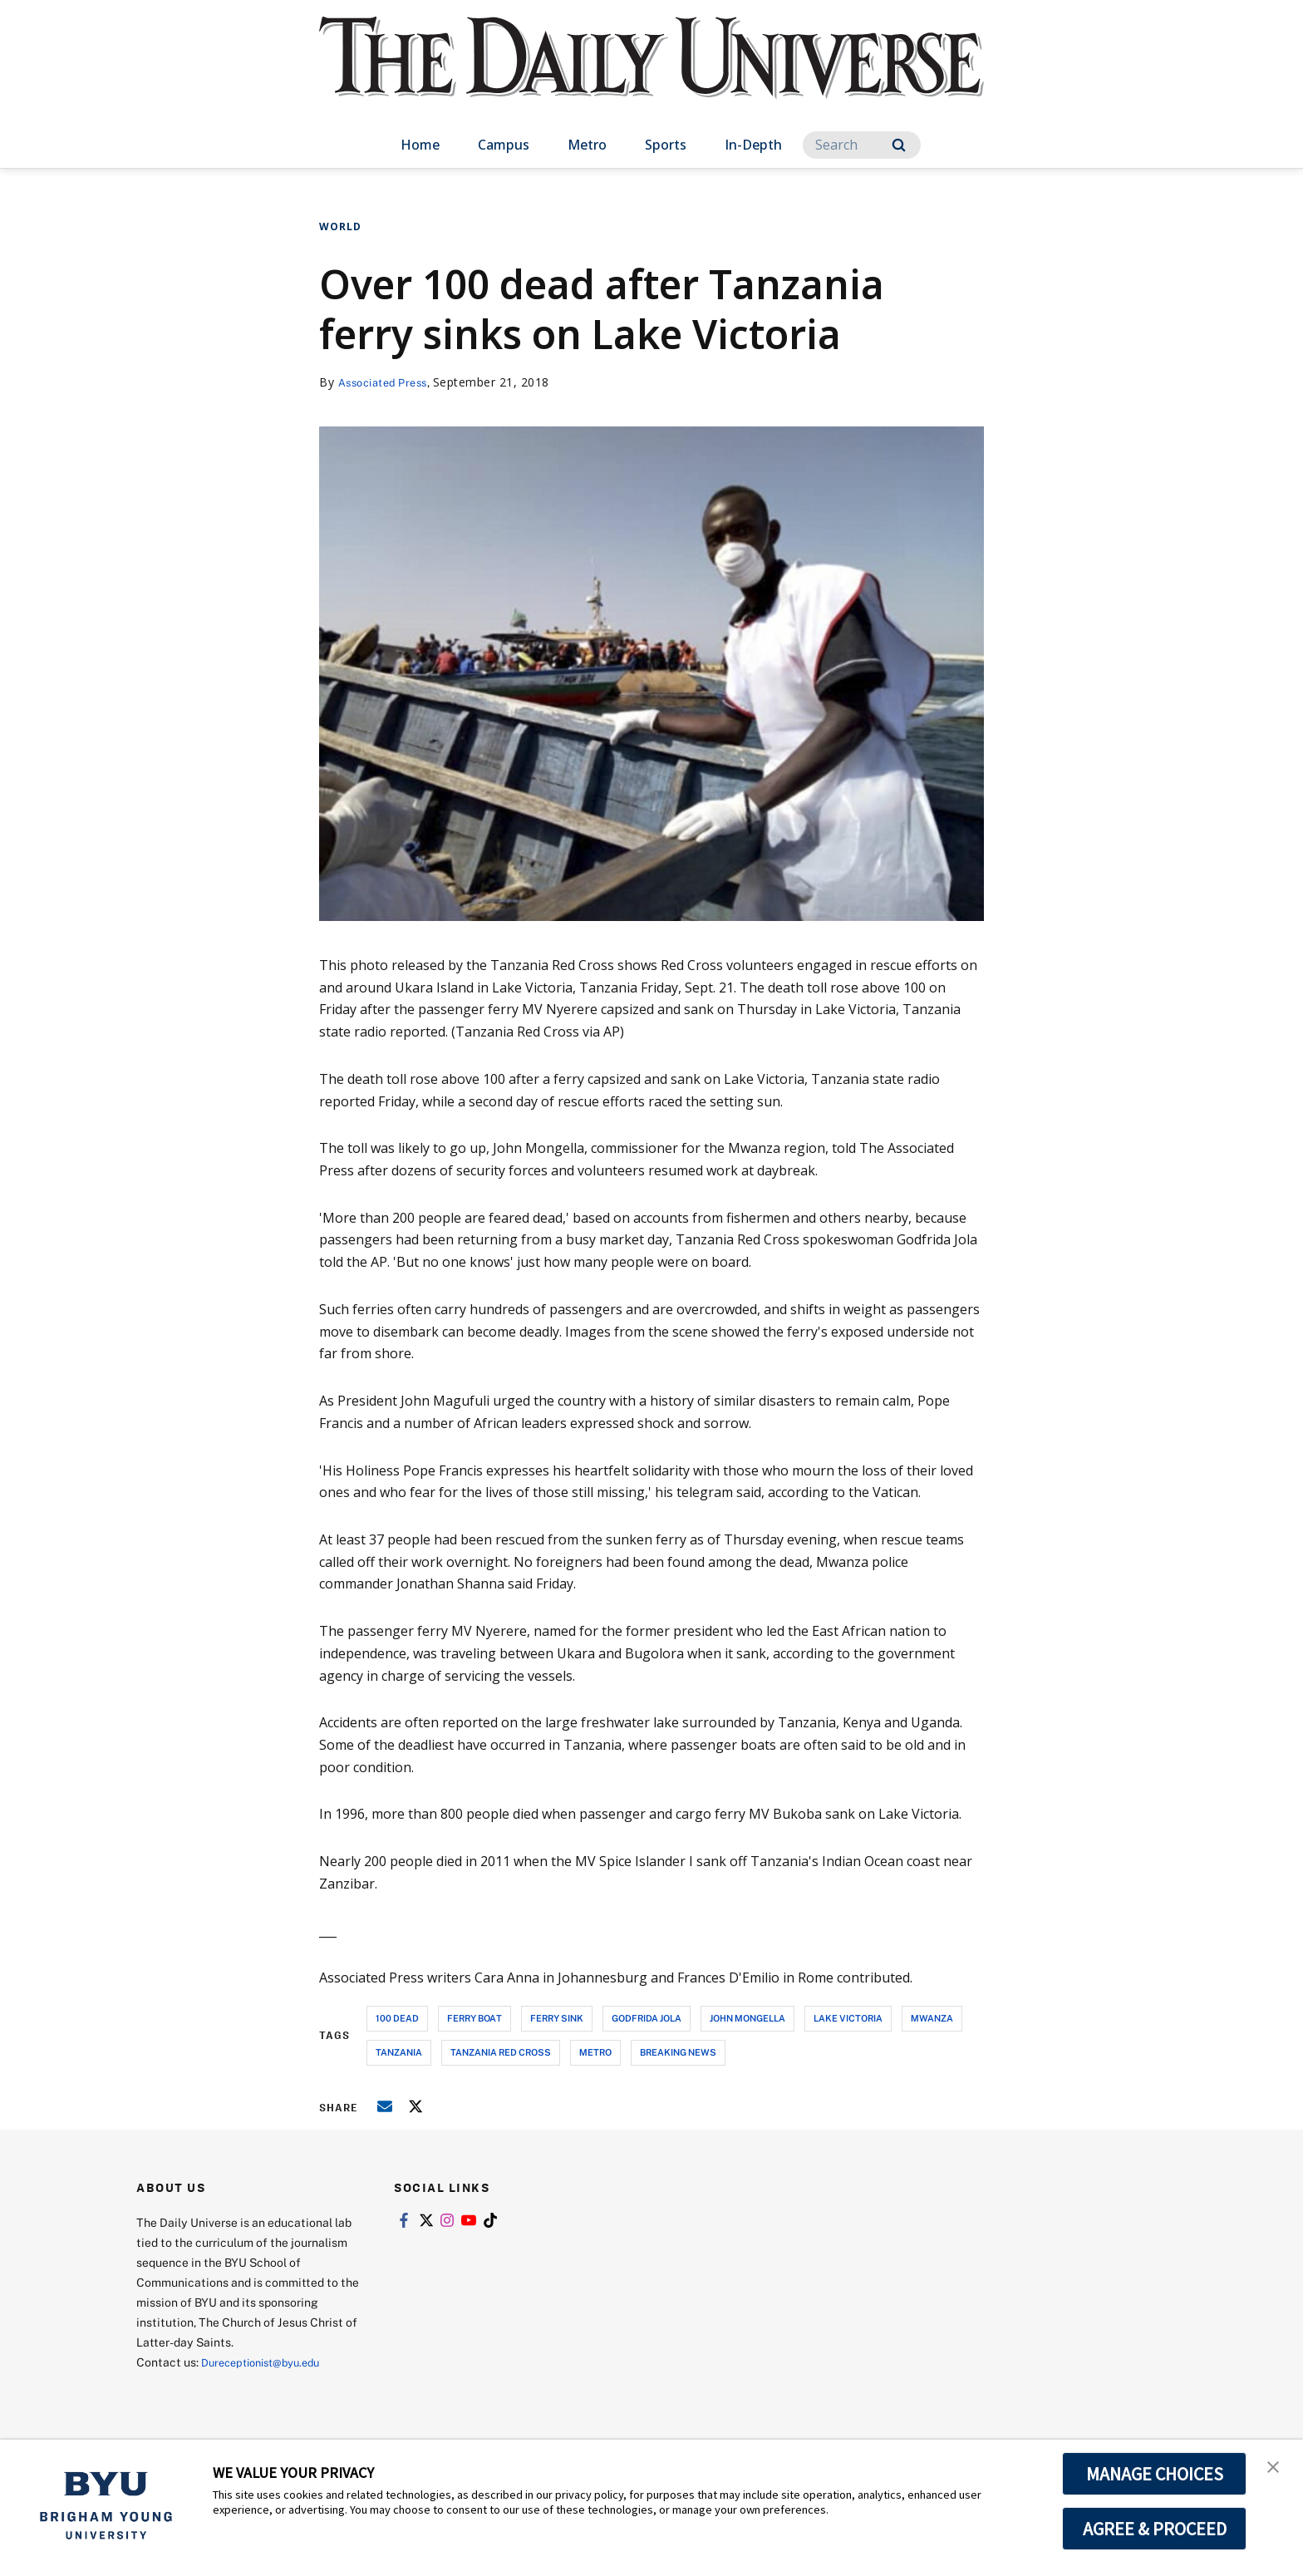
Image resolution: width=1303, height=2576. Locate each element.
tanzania (399, 2052)
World (340, 226)
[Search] (862, 145)
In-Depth (753, 144)
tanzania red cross (500, 2052)
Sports (665, 144)
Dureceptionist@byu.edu (268, 2362)
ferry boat (474, 2017)
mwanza (932, 2017)
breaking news (678, 2052)
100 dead (397, 2017)
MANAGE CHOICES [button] (1154, 2473)
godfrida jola (646, 2017)
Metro (587, 144)
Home (420, 144)
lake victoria (848, 2017)
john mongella (747, 2017)
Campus (503, 144)
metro (595, 2052)
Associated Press (388, 382)
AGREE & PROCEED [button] (1155, 2528)
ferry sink (556, 2017)
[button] (1275, 2469)
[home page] (651, 74)
